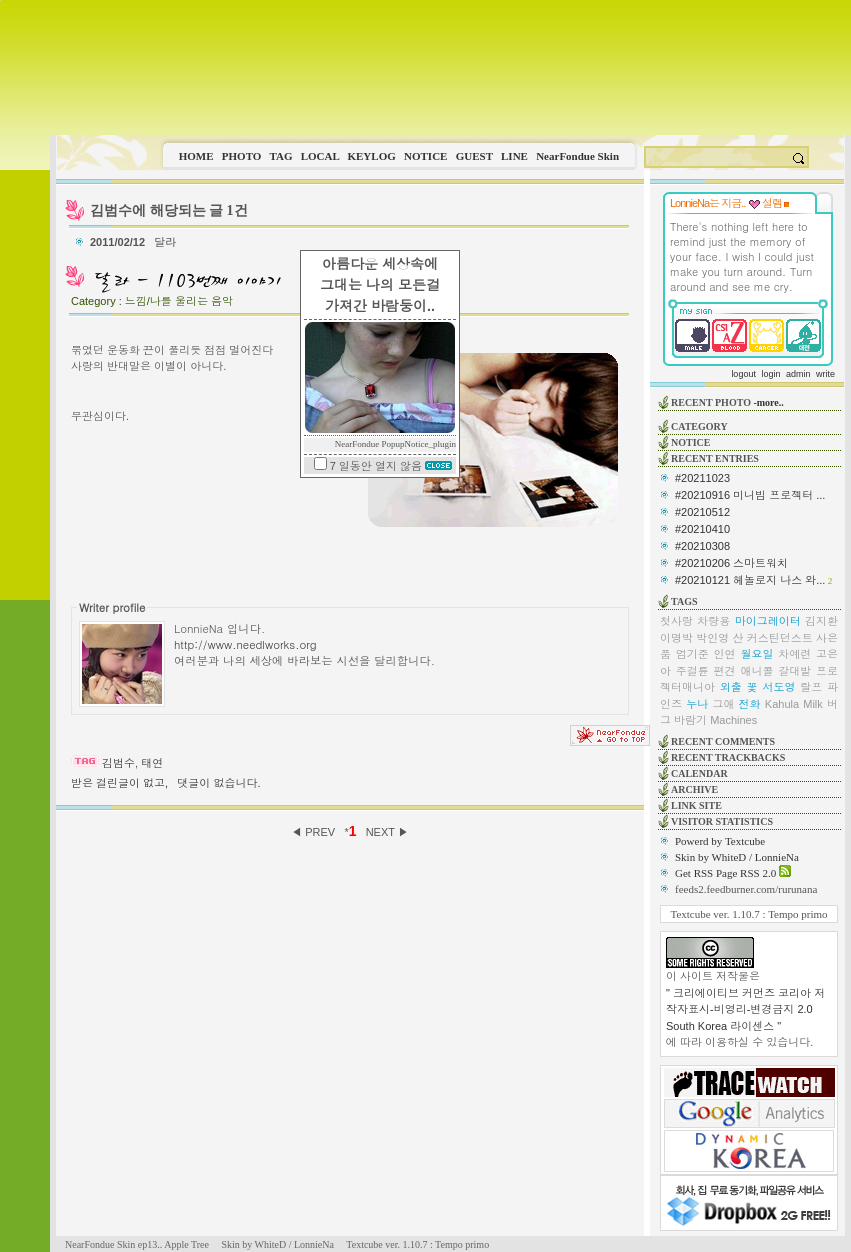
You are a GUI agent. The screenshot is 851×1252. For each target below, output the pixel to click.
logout (743, 374)
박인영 (712, 638)
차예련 (794, 654)
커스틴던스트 (780, 638)
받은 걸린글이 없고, (119, 783)
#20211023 (702, 478)
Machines (733, 720)
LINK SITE (696, 805)
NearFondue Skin (577, 156)
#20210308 (702, 546)
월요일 (756, 654)
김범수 (118, 763)
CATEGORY (699, 426)
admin (798, 374)
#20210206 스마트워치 (731, 563)
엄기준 (692, 654)
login (770, 374)
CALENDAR (699, 773)
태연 (152, 763)
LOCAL (320, 156)
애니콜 (756, 671)
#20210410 (702, 529)
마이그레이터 (768, 621)
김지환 (821, 621)
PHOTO (242, 156)
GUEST (474, 156)
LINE (514, 156)
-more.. (768, 402)
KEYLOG (371, 156)
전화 (750, 704)
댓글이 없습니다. (218, 783)
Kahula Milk (794, 704)
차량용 (713, 621)
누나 (697, 704)
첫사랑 (676, 621)
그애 (723, 704)
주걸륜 (692, 671)
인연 (725, 654)
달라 (166, 242)
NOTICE (425, 156)
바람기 (690, 720)
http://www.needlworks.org (245, 644)
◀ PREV (314, 832)
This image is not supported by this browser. (450, 67)
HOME (196, 156)
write (825, 374)
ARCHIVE (694, 789)
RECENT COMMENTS (723, 741)
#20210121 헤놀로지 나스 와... (750, 580)
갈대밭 (794, 671)
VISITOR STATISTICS (722, 821)
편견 (725, 671)
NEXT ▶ (387, 832)
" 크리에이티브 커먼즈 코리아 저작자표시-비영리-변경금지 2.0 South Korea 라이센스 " (745, 1009)
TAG (280, 156)
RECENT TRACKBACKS (728, 757)
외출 (731, 687)
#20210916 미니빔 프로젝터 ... (750, 495)
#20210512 (702, 512)
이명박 (676, 638)
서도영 (778, 687)
